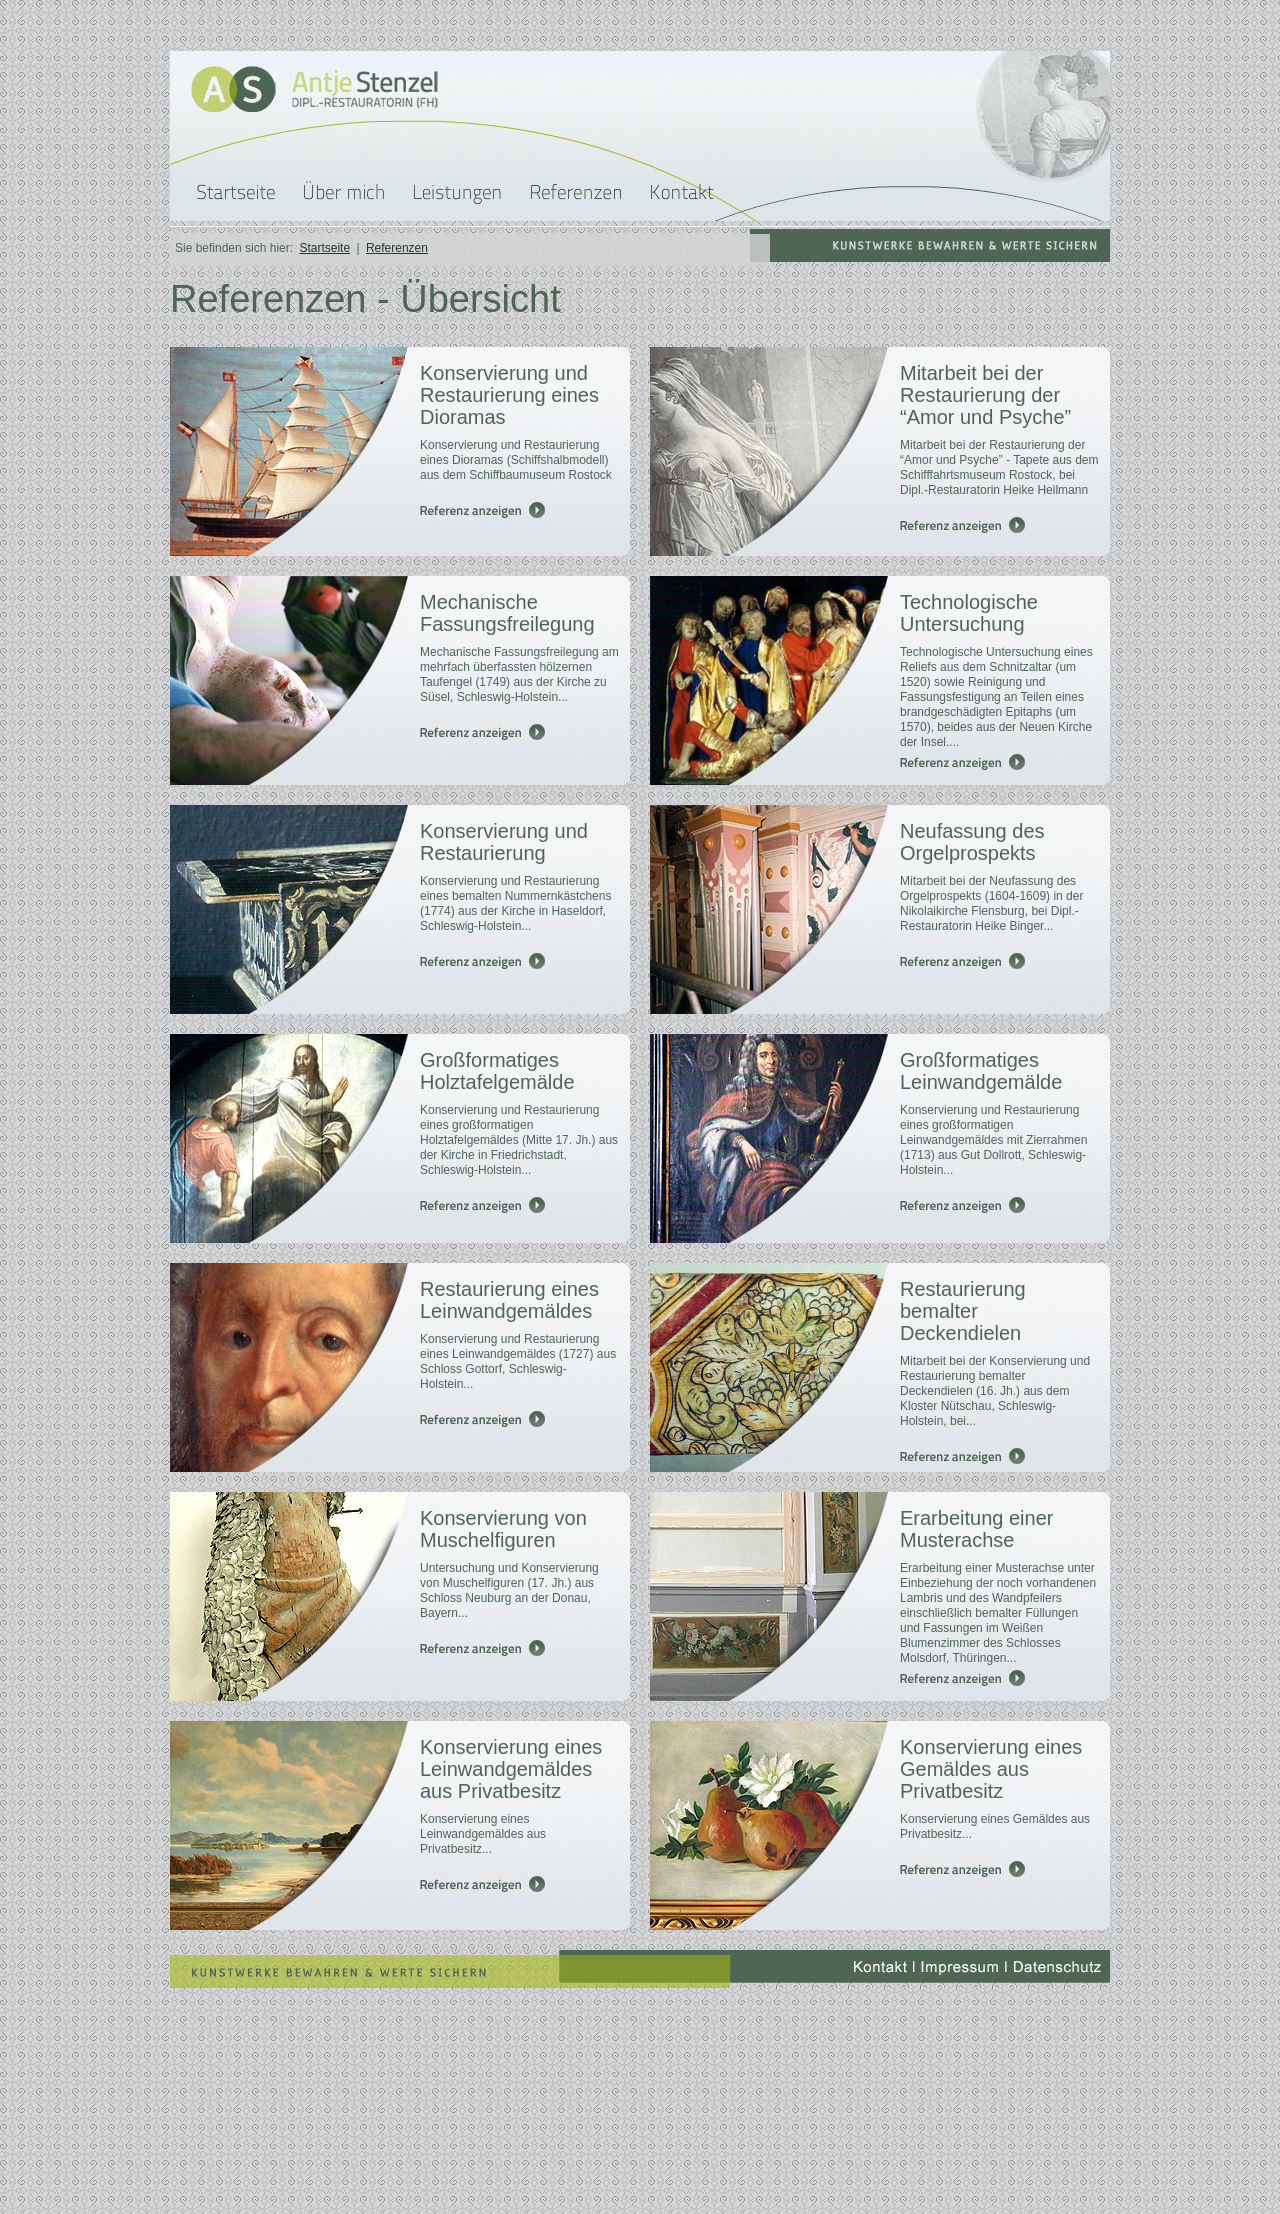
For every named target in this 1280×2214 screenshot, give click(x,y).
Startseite (324, 248)
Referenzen (397, 248)
